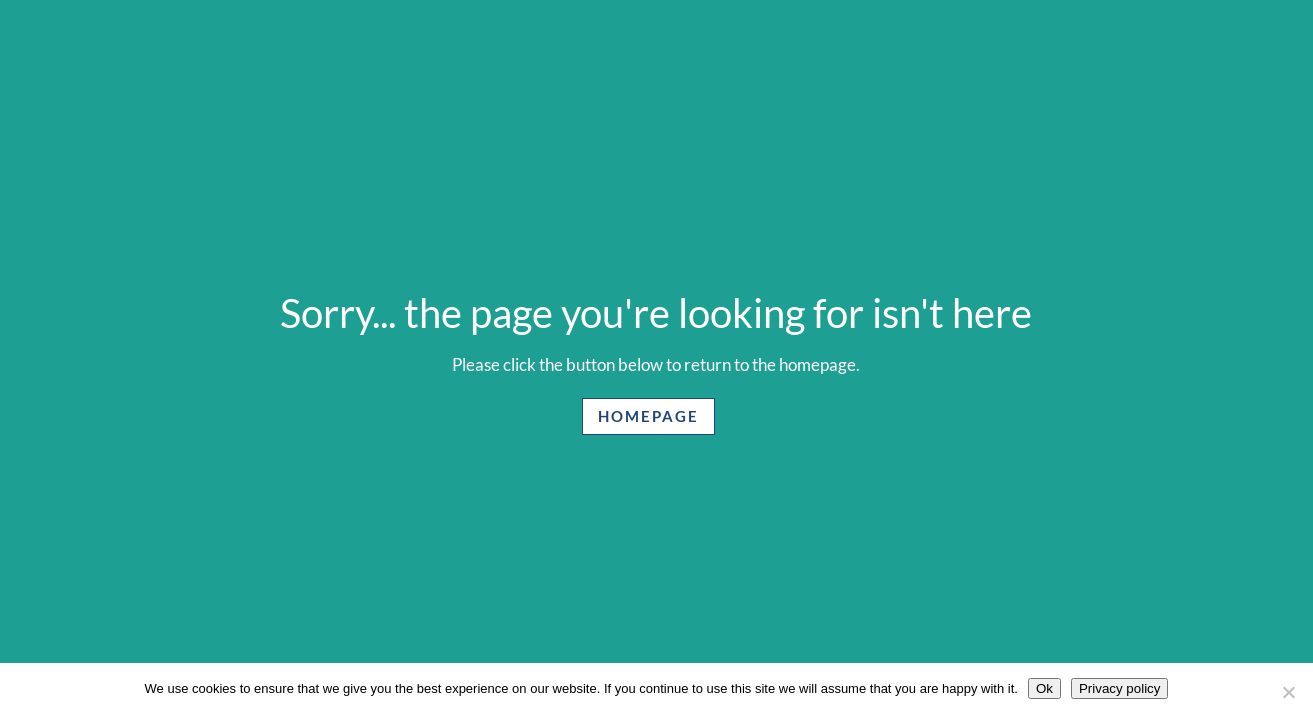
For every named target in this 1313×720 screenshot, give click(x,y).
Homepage (648, 416)
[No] (1288, 692)
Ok (1044, 688)
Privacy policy (1119, 688)
